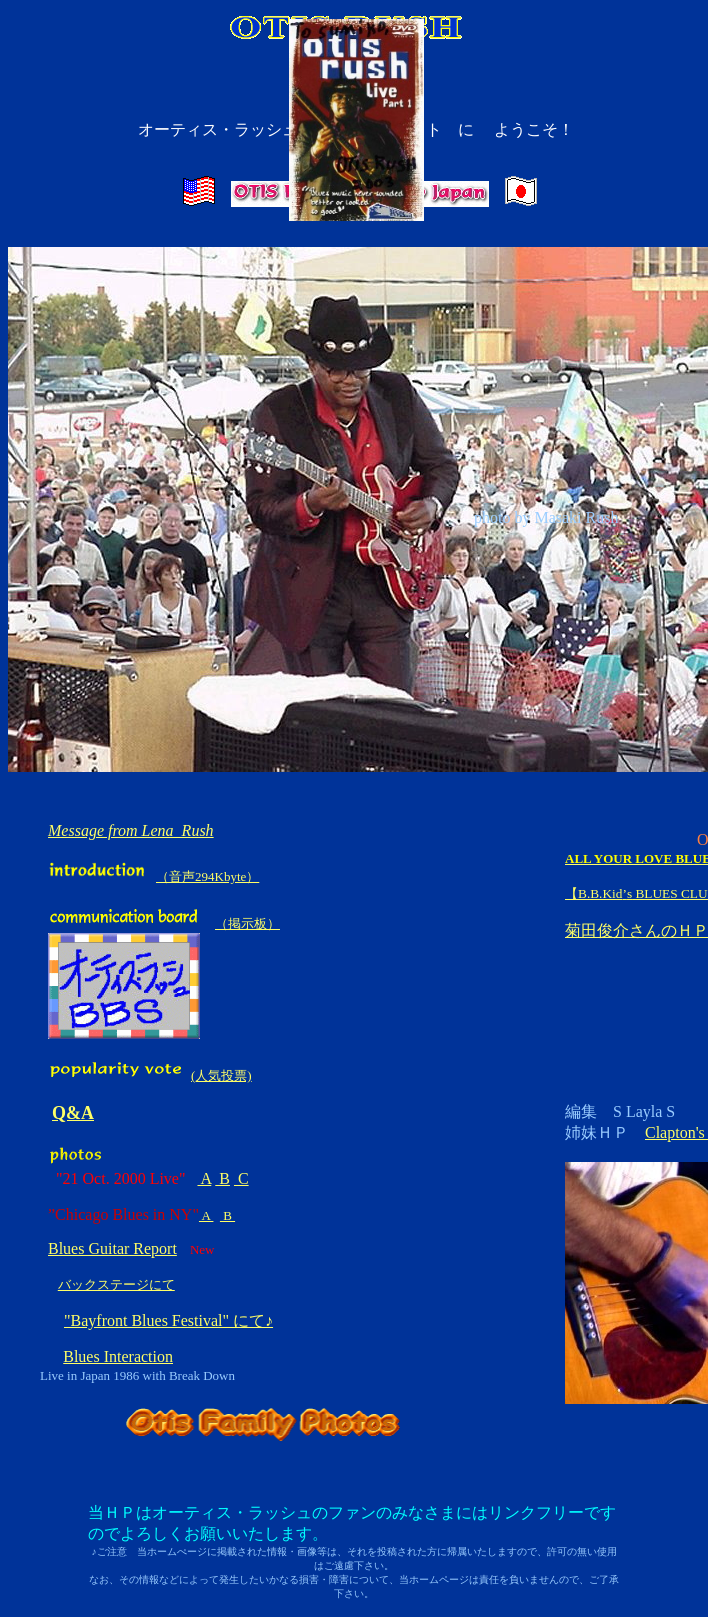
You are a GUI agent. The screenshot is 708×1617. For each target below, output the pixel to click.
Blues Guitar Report (112, 1248)
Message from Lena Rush (131, 830)
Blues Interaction (118, 1356)
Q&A (73, 1113)
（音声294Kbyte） (207, 876)
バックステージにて (116, 1284)
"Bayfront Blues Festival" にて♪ (168, 1320)
